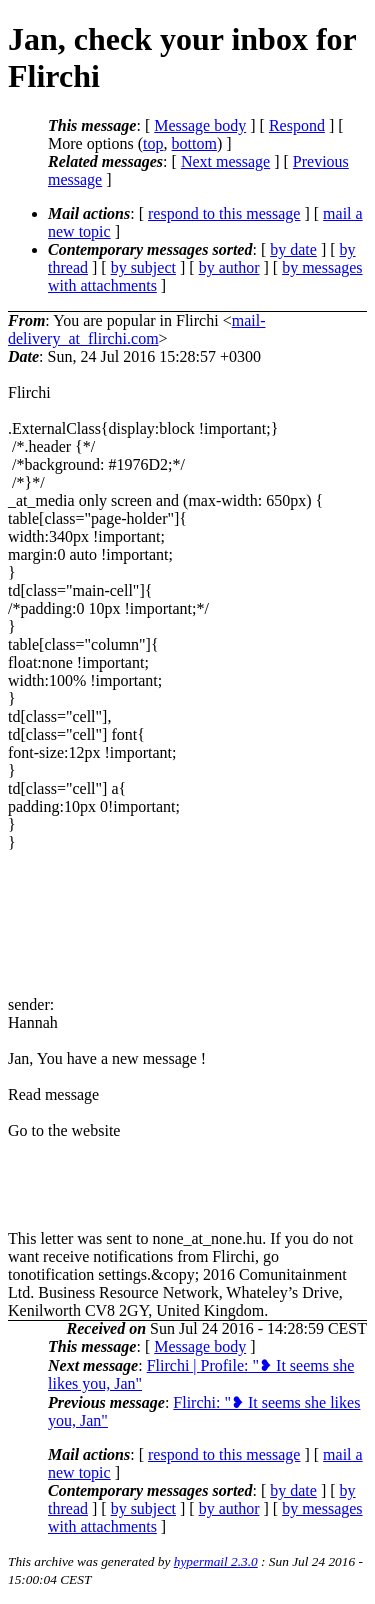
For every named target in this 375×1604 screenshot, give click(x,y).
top (153, 143)
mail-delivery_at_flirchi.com (136, 329)
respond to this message (224, 213)
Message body (200, 125)
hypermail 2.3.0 (216, 1561)
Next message (225, 161)
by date (293, 249)
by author (229, 267)
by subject (143, 267)
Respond (297, 125)
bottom (194, 143)
